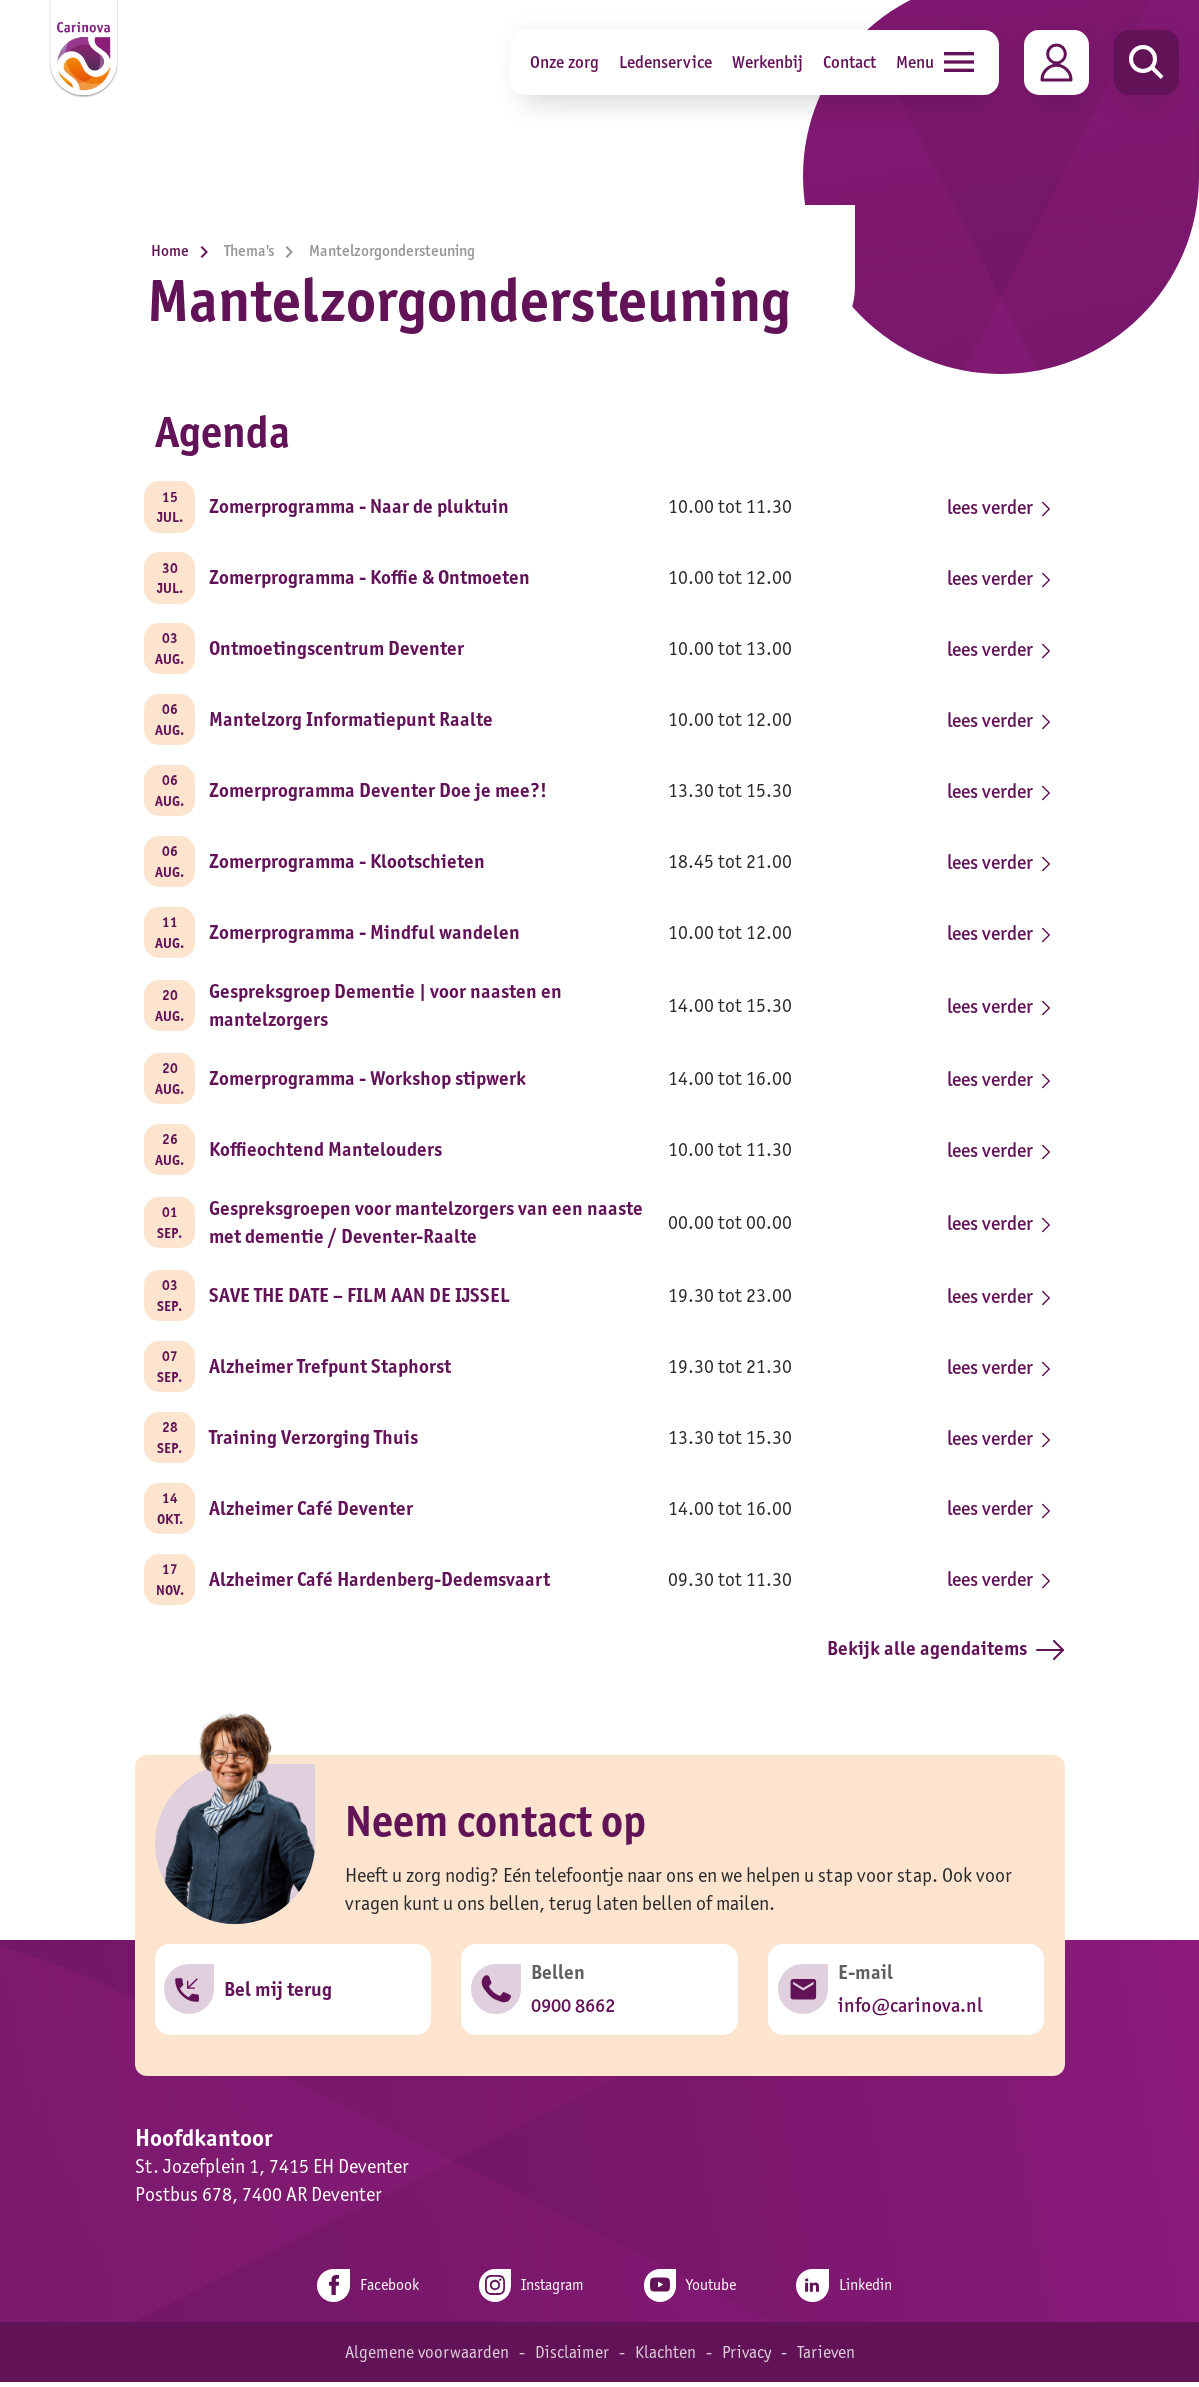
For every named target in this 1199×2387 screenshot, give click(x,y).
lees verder (996, 507)
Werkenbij (767, 61)
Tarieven (827, 2357)
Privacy (746, 2357)
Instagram (530, 2290)
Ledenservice (665, 61)
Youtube (691, 2290)
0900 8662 (573, 2011)
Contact (849, 61)
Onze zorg (564, 61)
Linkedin (848, 2290)
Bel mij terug (279, 1995)
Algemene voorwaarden (425, 2357)
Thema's (264, 250)
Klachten (664, 2357)
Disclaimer (571, 2357)
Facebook (364, 2290)
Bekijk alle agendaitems (945, 1654)
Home (185, 250)
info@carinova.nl (910, 2011)
